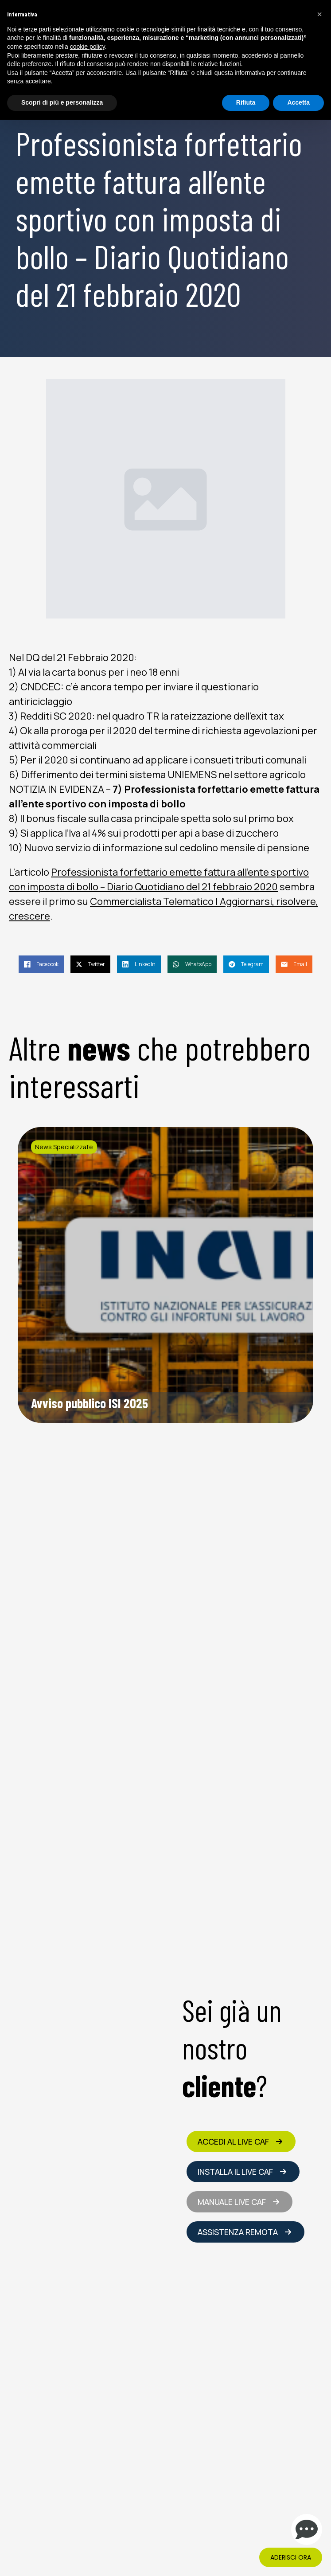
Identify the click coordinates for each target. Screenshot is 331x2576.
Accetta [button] (298, 102)
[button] (319, 14)
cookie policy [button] (87, 46)
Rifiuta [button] (246, 102)
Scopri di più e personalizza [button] (62, 102)
